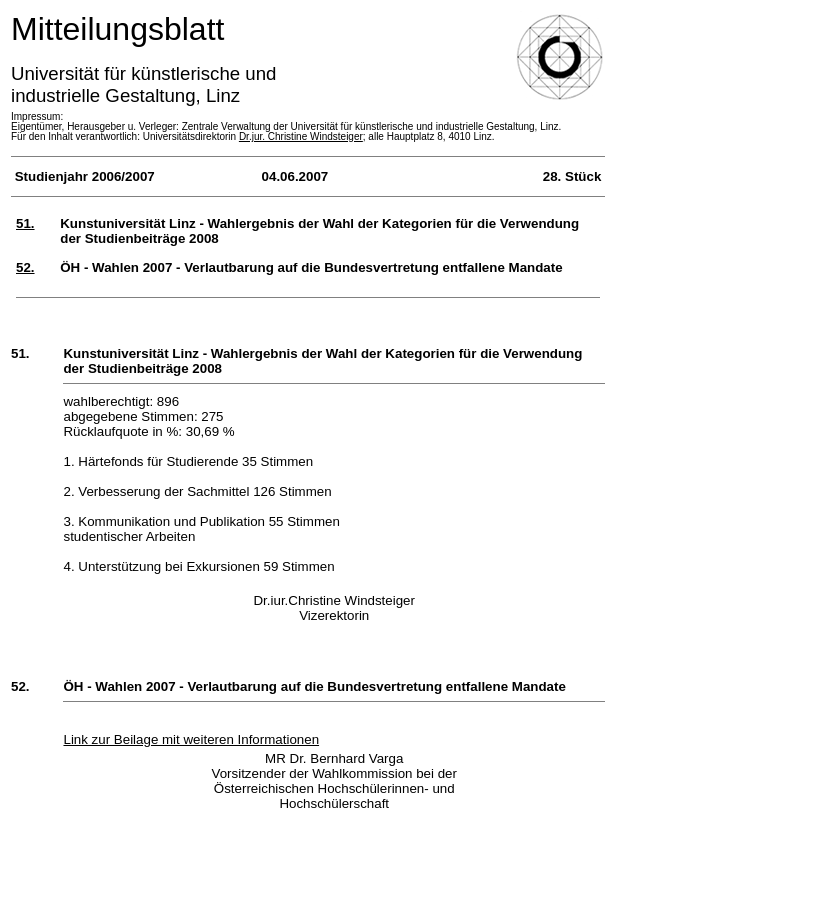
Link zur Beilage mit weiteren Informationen (191, 739)
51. (25, 223)
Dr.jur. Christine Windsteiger (301, 136)
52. (25, 267)
